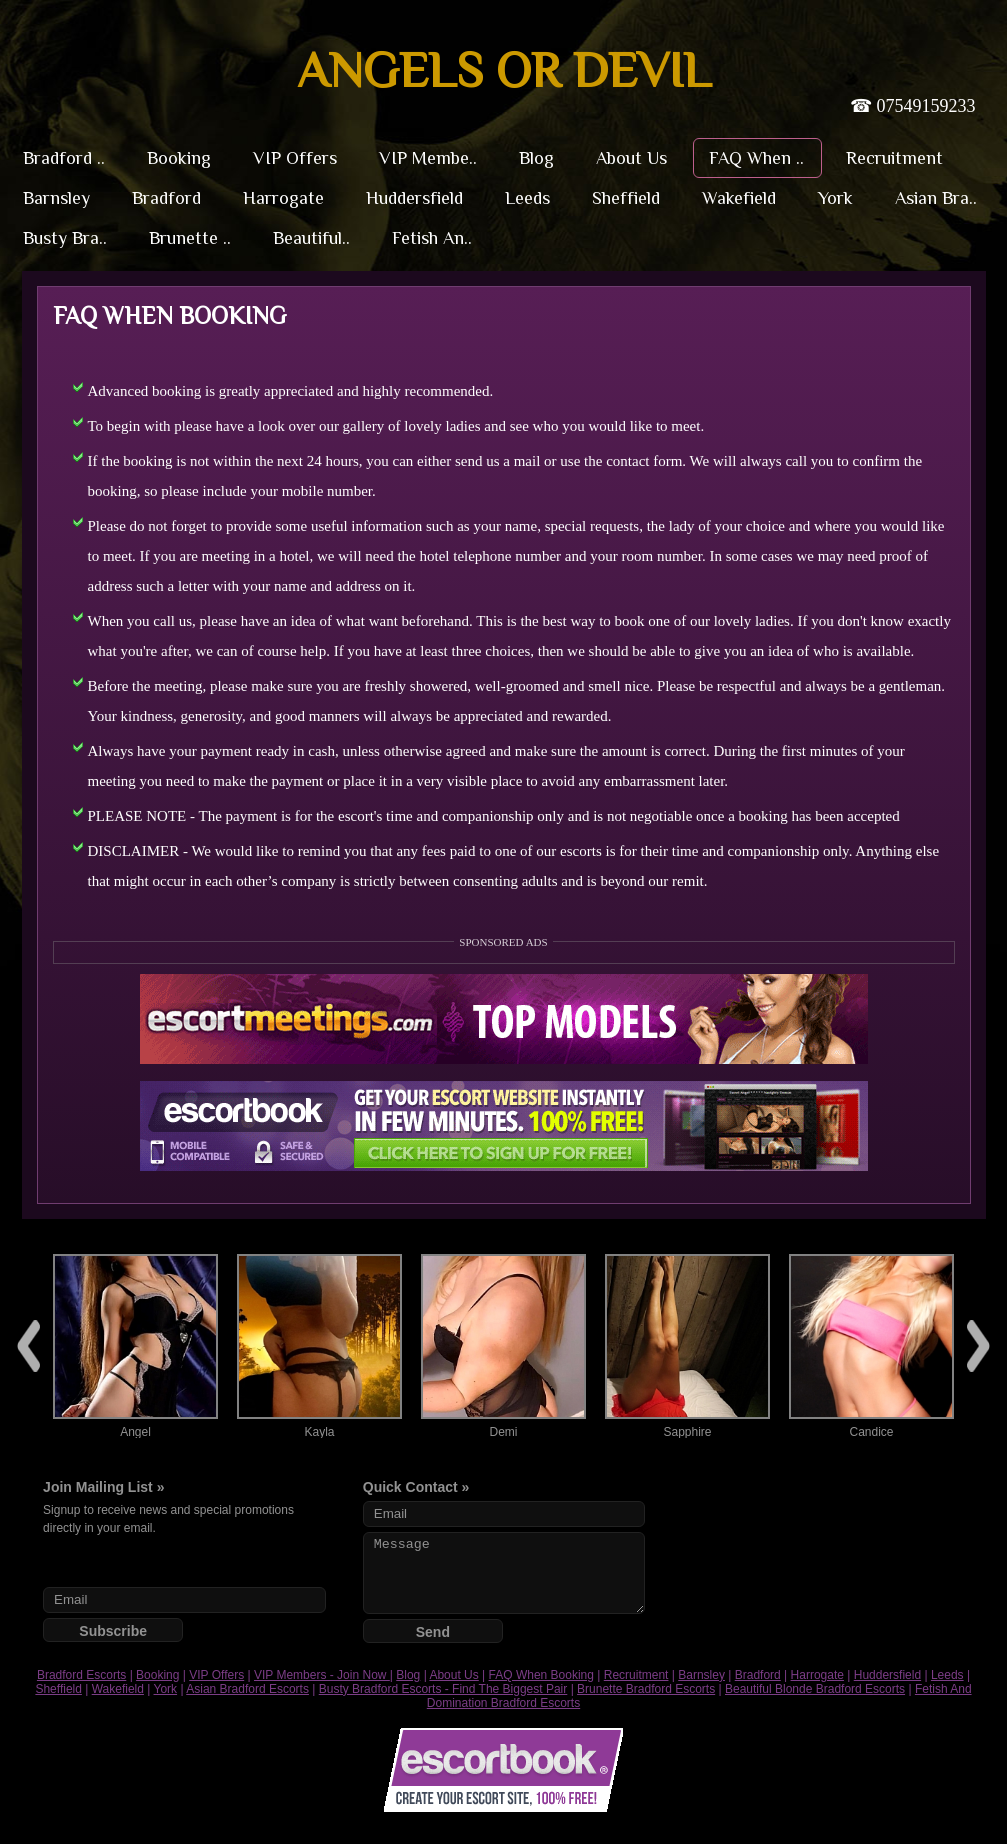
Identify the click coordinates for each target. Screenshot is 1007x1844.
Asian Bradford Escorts (247, 1689)
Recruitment (636, 1675)
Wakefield (118, 1689)
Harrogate (817, 1675)
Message (504, 1573)
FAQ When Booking (541, 1675)
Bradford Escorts (81, 1675)
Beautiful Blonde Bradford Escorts (815, 1689)
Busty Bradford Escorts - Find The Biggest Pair (443, 1689)
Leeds (947, 1675)
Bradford (758, 1675)
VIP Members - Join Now (322, 1675)
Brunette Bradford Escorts (646, 1689)
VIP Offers (216, 1675)
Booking (157, 1675)
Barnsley (701, 1675)
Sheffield (58, 1689)
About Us (453, 1675)
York (166, 1689)
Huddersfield (887, 1675)
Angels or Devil (504, 70)
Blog (408, 1675)
